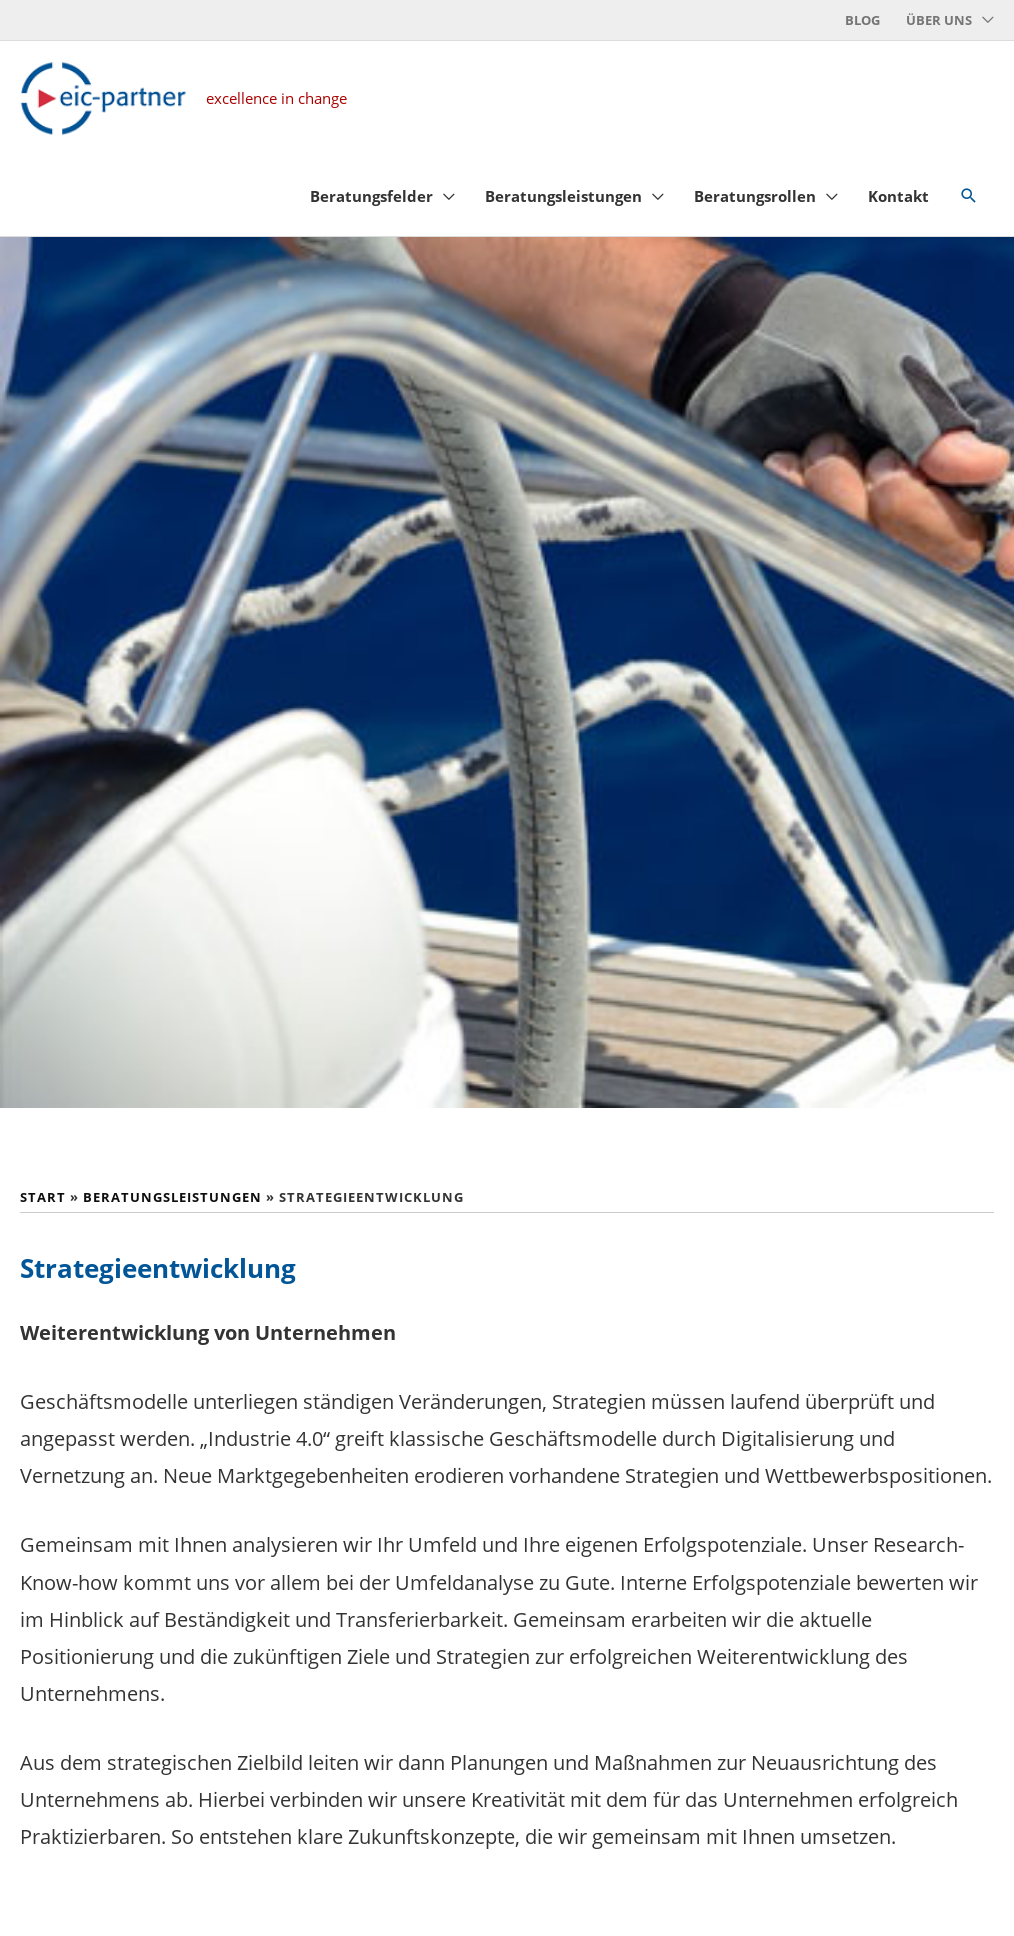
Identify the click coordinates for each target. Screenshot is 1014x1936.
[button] (969, 209)
